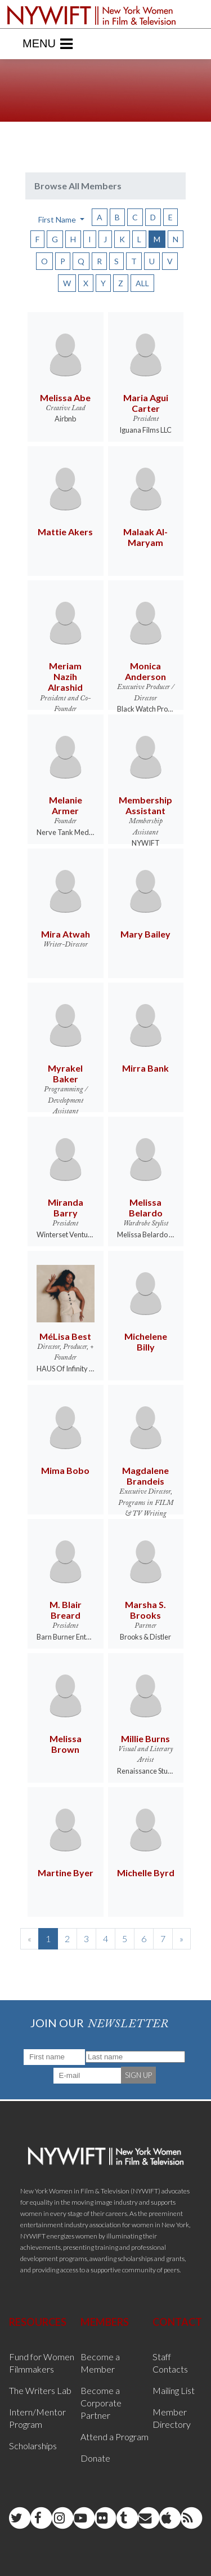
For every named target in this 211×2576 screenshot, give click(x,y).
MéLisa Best (65, 1336)
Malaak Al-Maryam (145, 537)
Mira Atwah (65, 934)
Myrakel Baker (65, 1073)
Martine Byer (65, 1872)
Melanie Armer (65, 805)
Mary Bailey (145, 934)
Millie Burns (145, 1738)
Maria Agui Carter (145, 403)
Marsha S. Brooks (145, 1609)
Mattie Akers (65, 531)
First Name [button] (58, 219)
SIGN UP (138, 2075)
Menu (48, 44)
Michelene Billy (145, 1341)
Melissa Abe (65, 397)
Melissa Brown (66, 1744)
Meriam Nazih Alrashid (65, 676)
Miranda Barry (65, 1207)
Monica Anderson (145, 671)
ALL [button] (142, 283)
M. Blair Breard (66, 1609)
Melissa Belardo (146, 1207)
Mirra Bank (145, 1068)
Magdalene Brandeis (145, 1475)
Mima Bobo (65, 1470)
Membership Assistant (145, 805)
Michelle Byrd (145, 1872)
